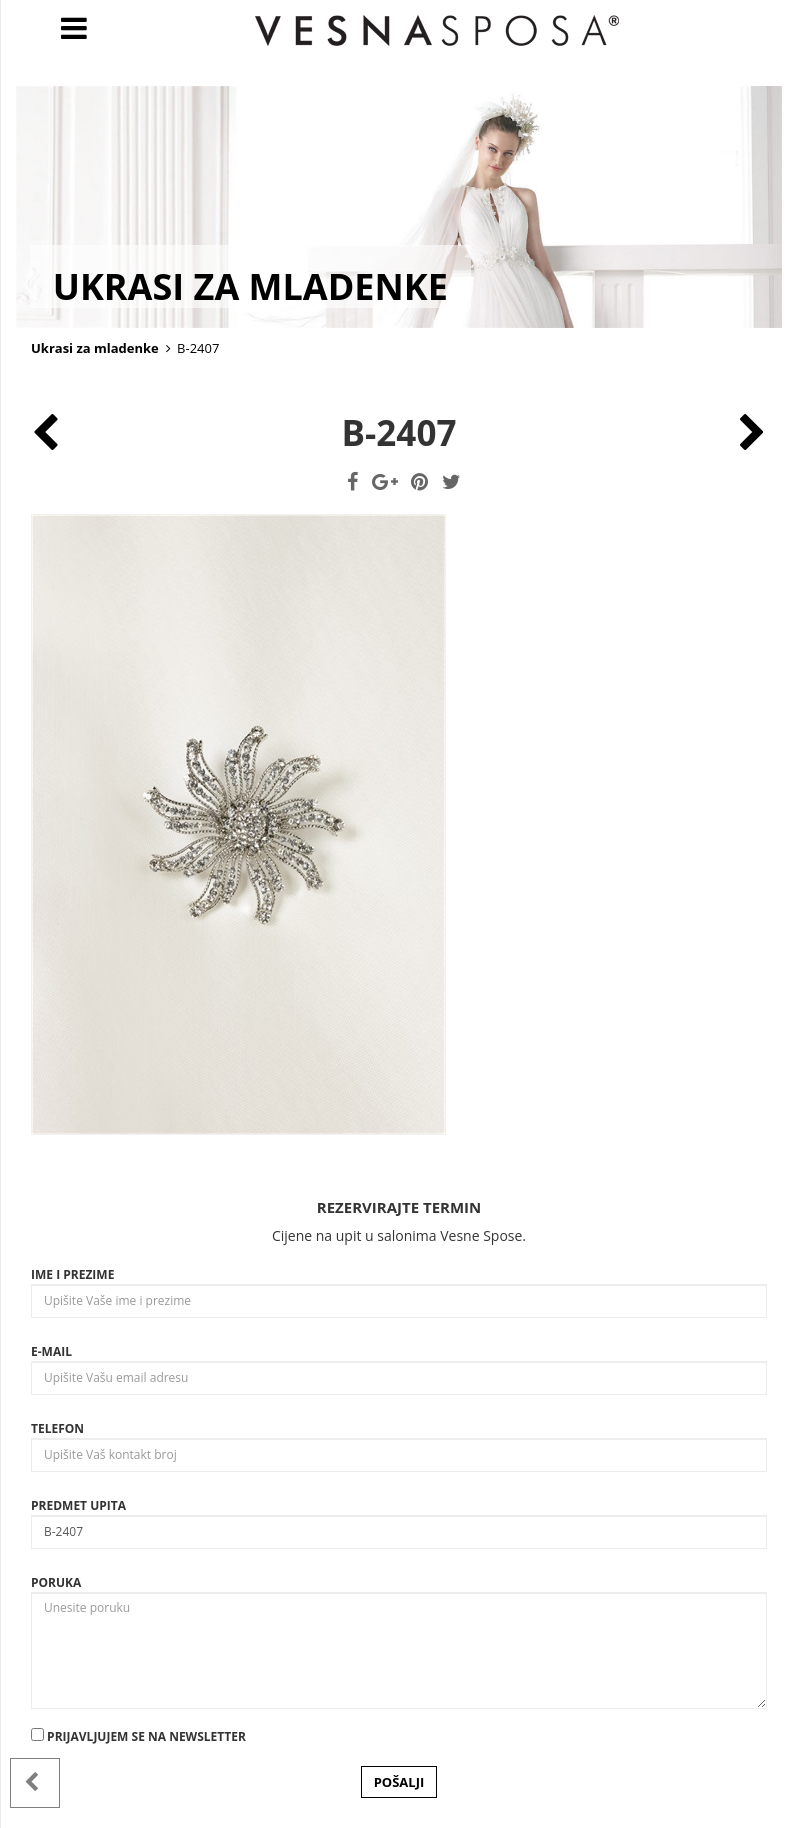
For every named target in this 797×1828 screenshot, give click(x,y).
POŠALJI (399, 1782)
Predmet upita (78, 1505)
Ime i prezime (72, 1274)
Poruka (56, 1582)
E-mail (51, 1351)
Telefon (57, 1428)
